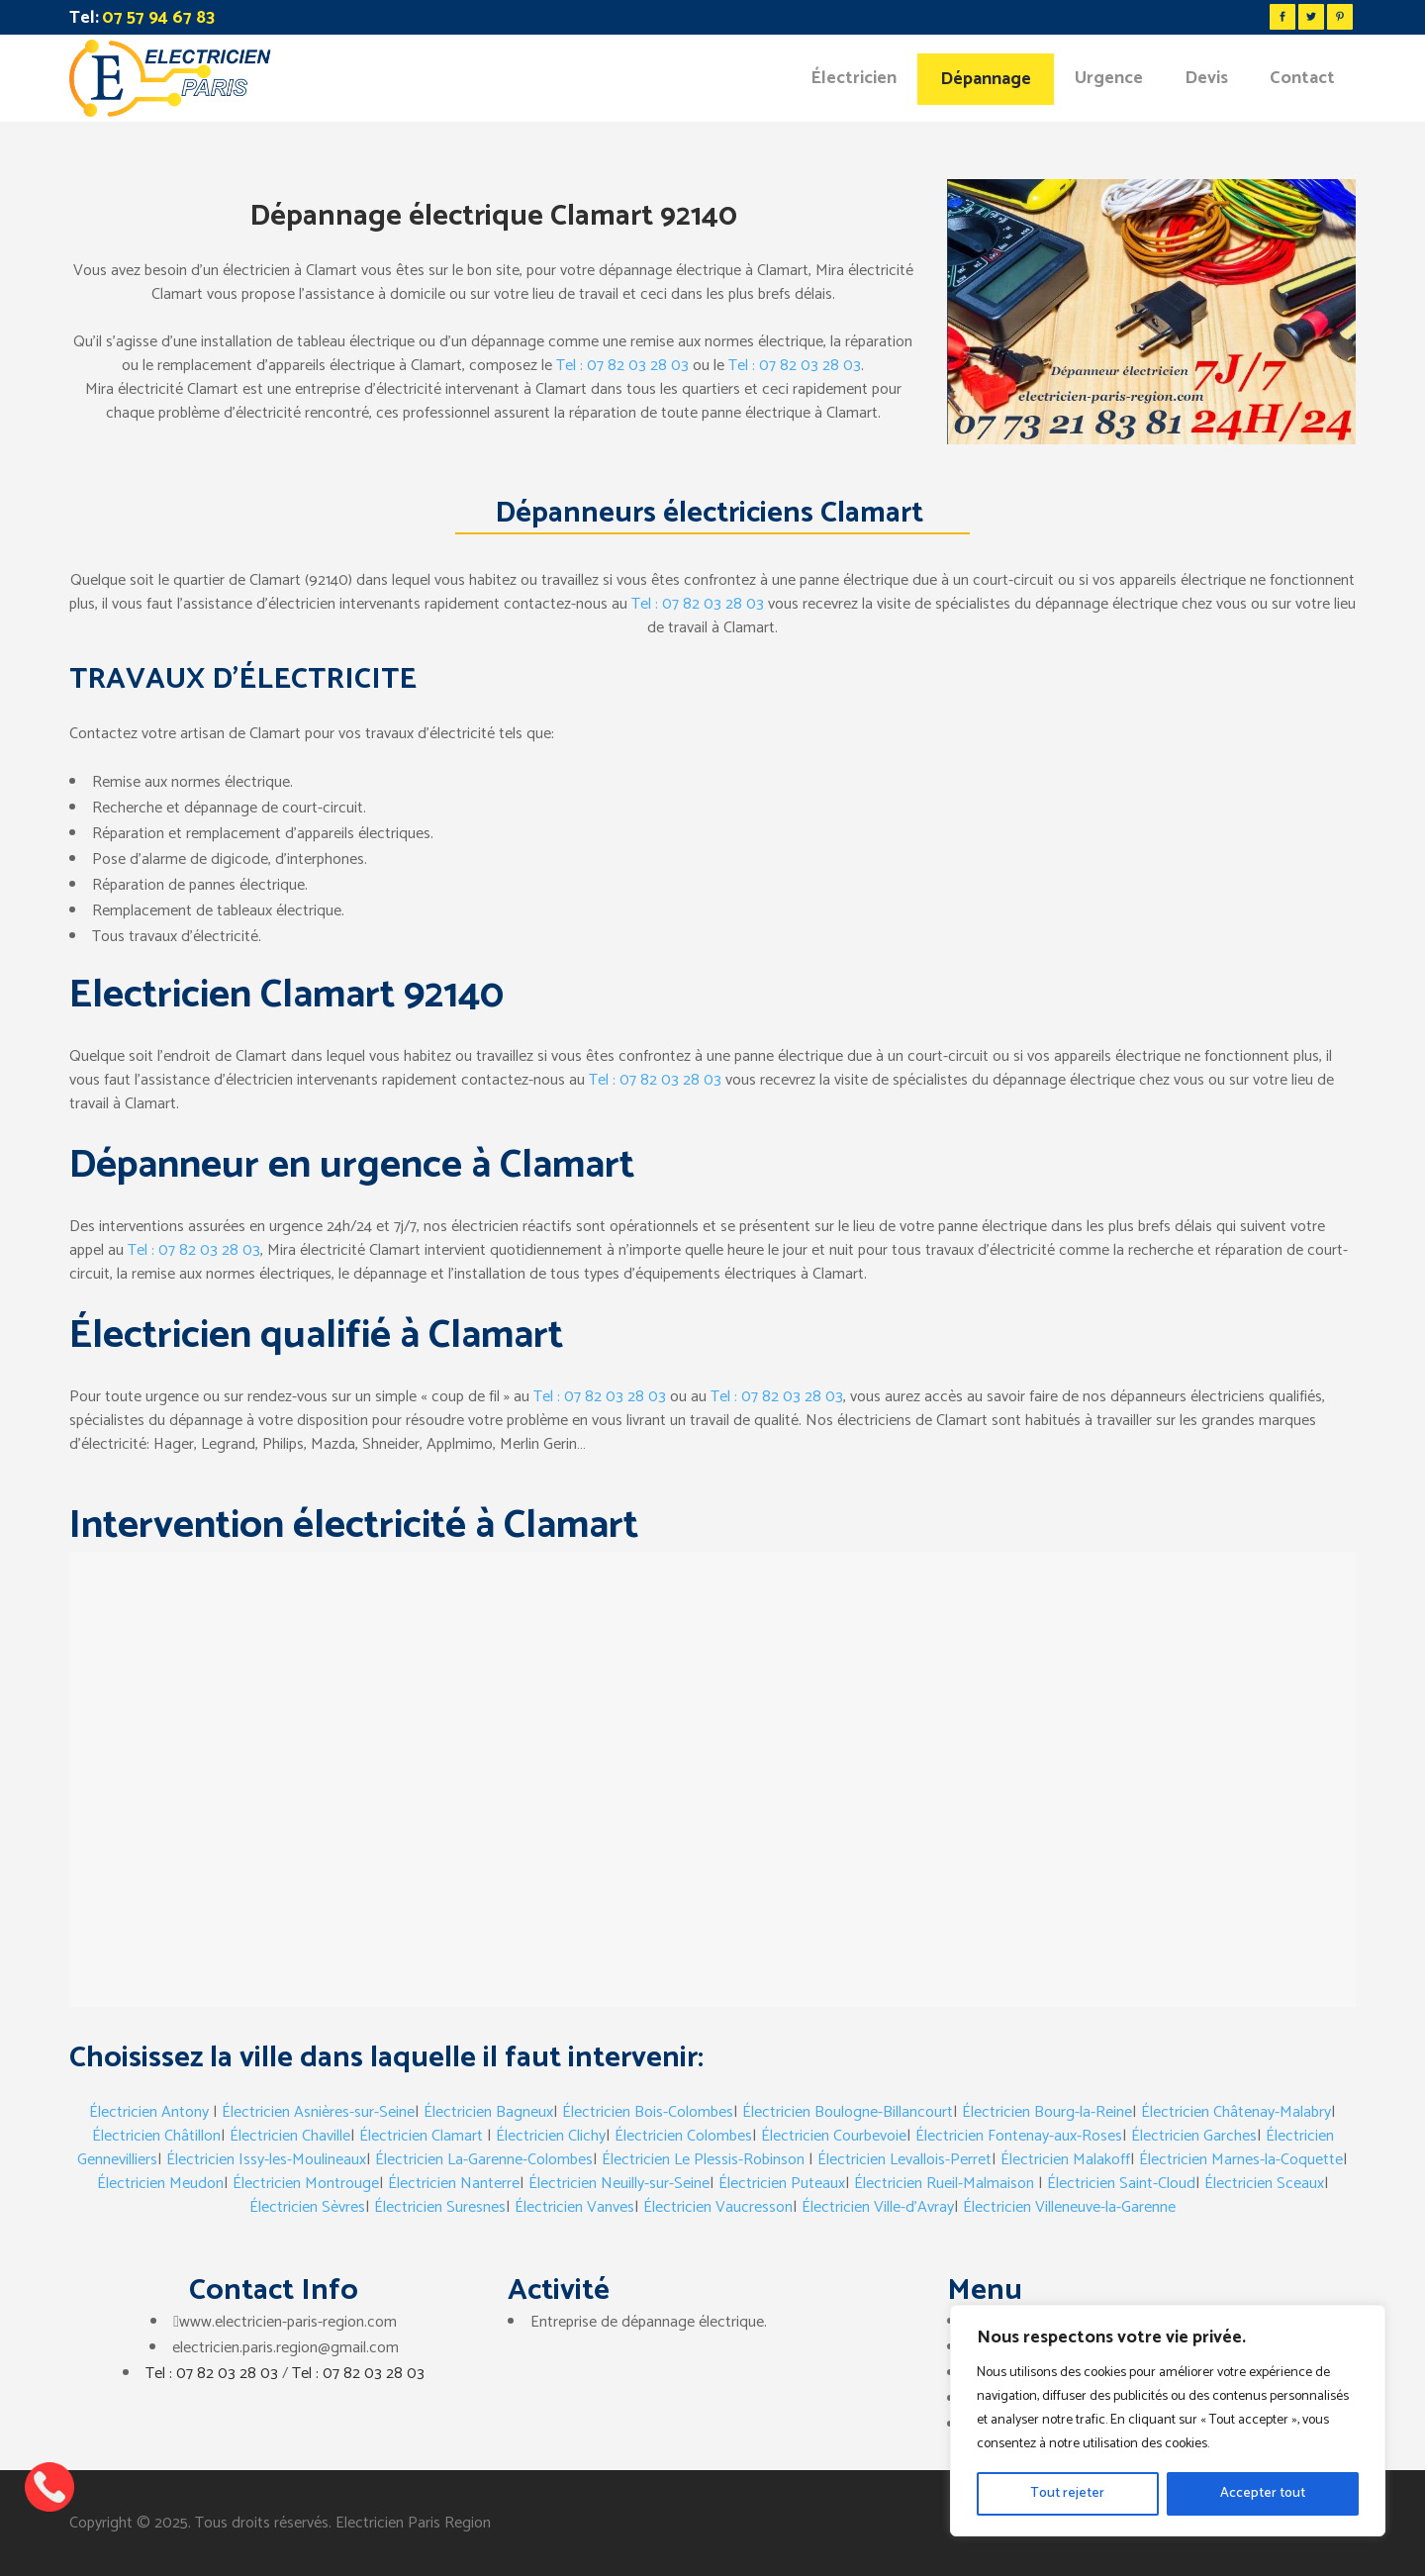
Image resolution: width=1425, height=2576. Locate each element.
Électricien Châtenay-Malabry (1236, 2112)
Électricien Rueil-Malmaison (944, 2183)
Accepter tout (1262, 2493)
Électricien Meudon (160, 2183)
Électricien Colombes (683, 2136)
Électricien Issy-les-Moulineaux (266, 2160)
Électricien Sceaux (1264, 2183)
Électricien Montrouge (306, 2183)
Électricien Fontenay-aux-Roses (1018, 2136)
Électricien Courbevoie (833, 2136)
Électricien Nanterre (454, 2183)
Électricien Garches (1194, 2136)
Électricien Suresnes (440, 2207)
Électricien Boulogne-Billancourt (847, 2112)
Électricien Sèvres (307, 2207)
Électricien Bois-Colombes (647, 2112)
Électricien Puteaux (781, 2183)
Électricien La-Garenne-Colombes (484, 2160)
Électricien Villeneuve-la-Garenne (1069, 2207)
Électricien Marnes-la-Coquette (1241, 2160)
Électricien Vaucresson (718, 2207)
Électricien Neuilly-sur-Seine (619, 2183)
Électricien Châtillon (156, 2136)
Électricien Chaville (290, 2136)
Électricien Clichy (551, 2136)
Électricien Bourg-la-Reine (1047, 2112)
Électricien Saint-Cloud (1121, 2183)
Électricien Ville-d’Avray (878, 2207)
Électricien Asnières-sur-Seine (318, 2112)
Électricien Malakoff (1065, 2160)
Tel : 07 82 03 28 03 (622, 365)
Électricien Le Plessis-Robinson (703, 2160)
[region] (1167, 2420)
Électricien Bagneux (488, 2112)
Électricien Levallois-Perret (904, 2160)
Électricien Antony (149, 2112)
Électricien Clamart (421, 2136)
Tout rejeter (1067, 2493)
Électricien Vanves (574, 2207)
